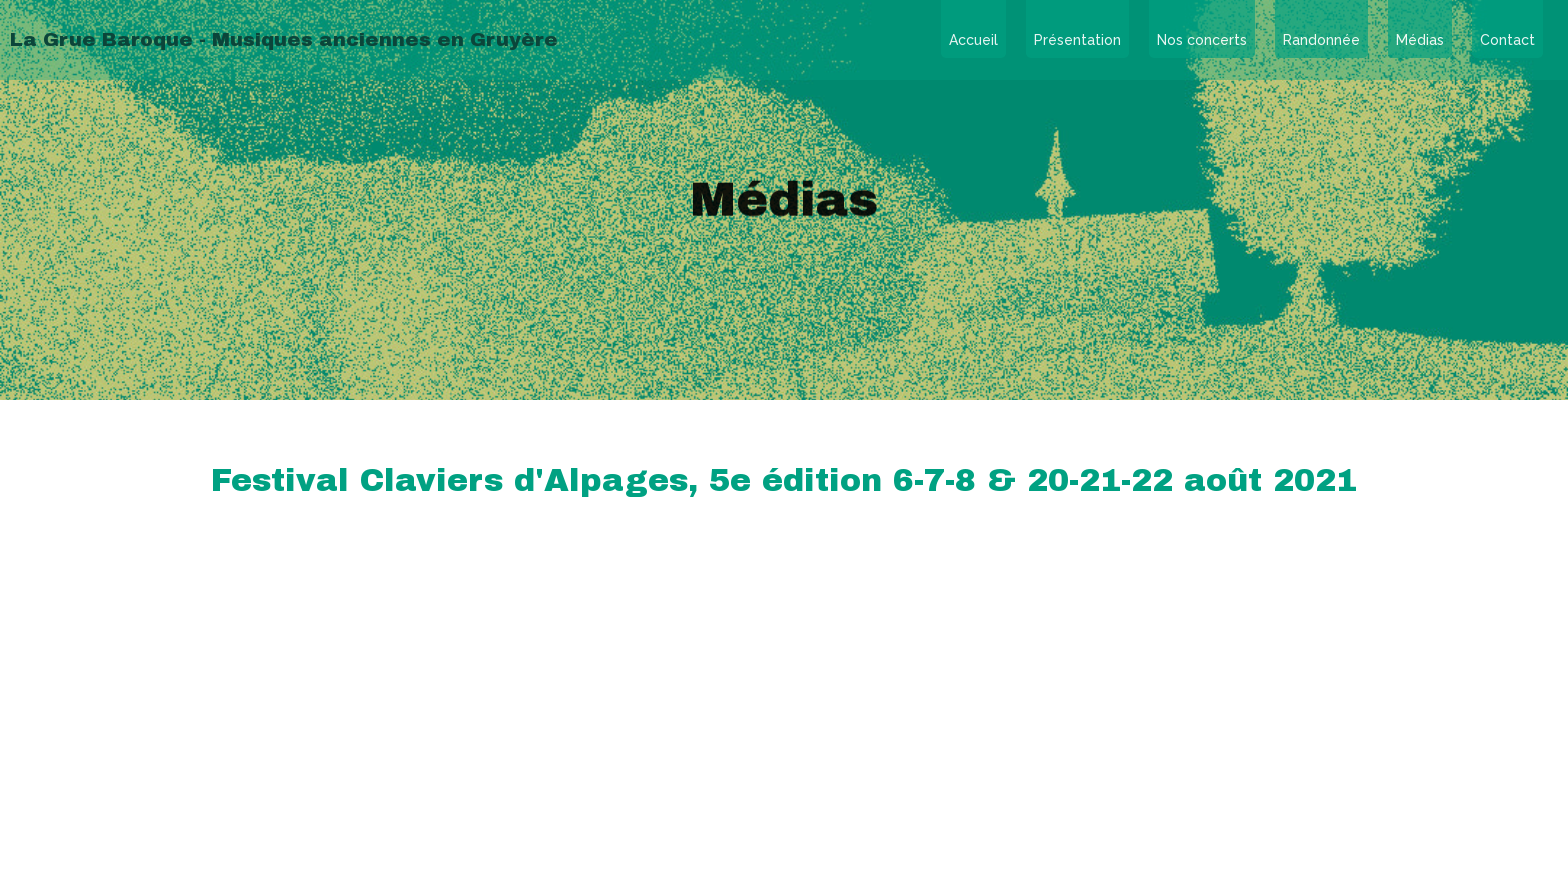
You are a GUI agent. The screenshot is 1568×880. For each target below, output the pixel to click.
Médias (1420, 40)
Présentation (1077, 40)
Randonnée (1321, 40)
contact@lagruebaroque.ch (784, 707)
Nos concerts (1202, 40)
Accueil (973, 40)
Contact (1507, 40)
